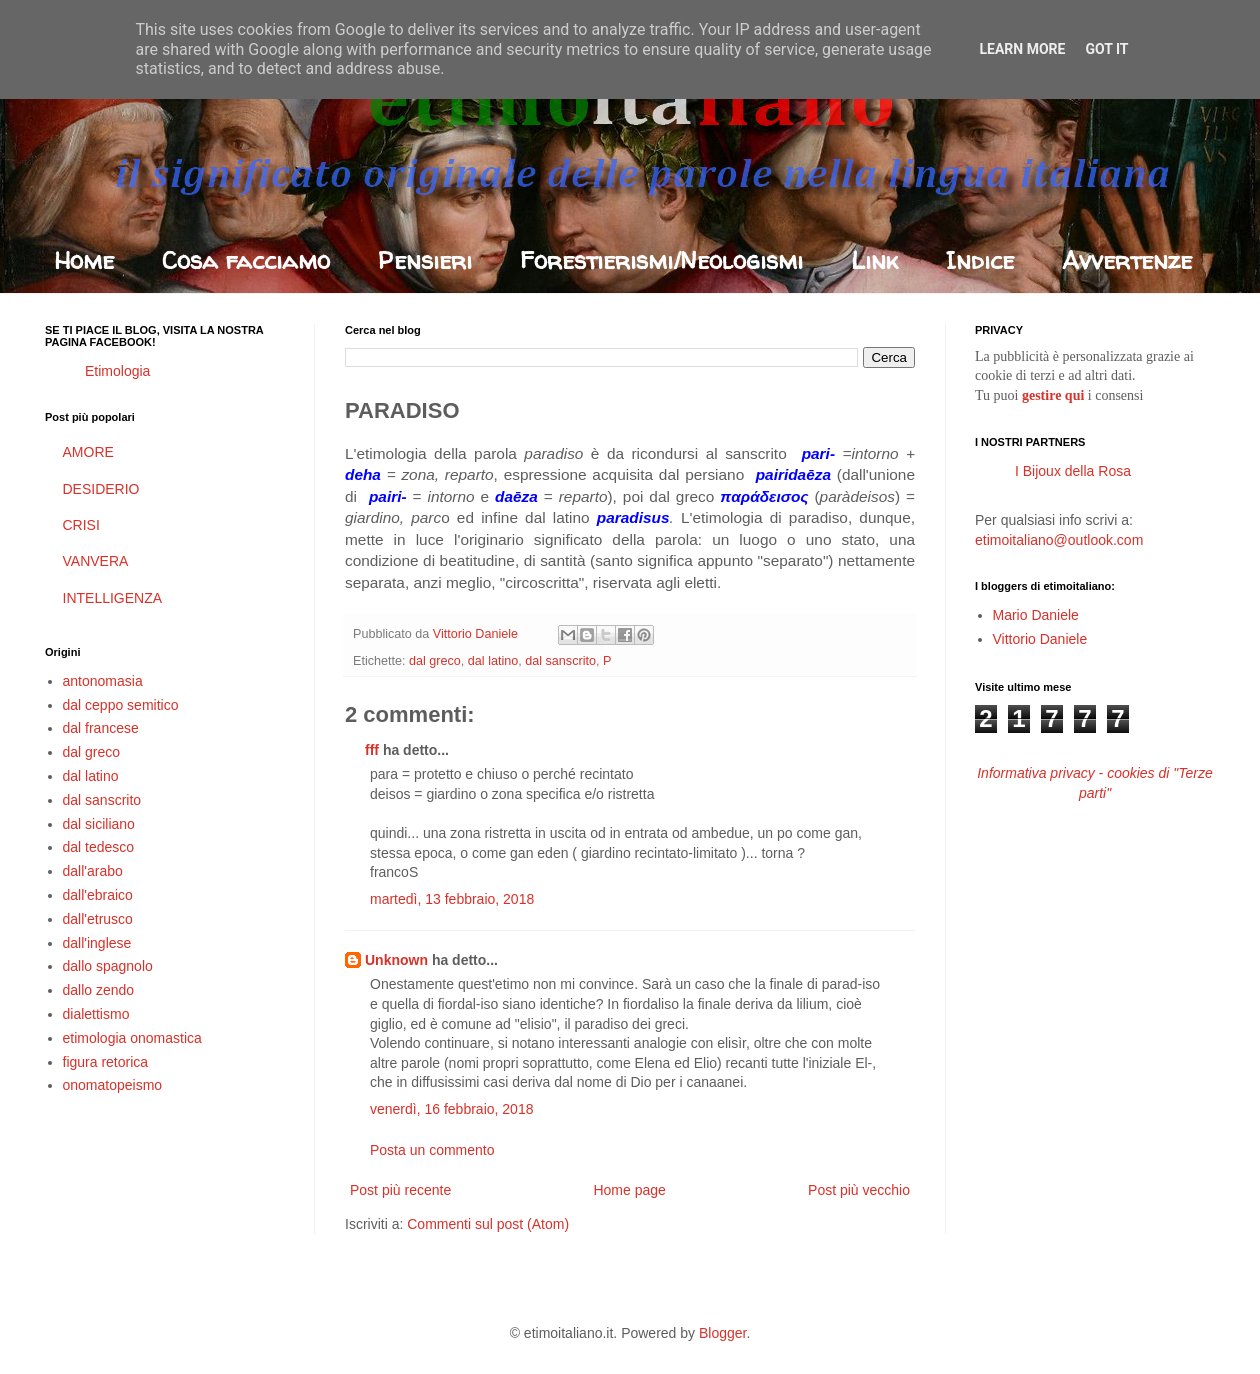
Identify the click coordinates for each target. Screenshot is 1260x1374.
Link (874, 260)
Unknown (396, 960)
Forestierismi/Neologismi (661, 260)
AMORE (88, 452)
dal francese (101, 728)
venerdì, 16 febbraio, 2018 (451, 1109)
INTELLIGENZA (113, 598)
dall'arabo (93, 871)
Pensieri (425, 260)
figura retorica (106, 1062)
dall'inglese (97, 943)
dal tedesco (99, 847)
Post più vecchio (859, 1190)
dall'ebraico (98, 895)
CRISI (81, 525)
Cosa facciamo (246, 260)
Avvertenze (1127, 260)
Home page (629, 1190)
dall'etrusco (98, 919)
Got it (1106, 49)
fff (372, 750)
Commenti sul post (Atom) (488, 1224)
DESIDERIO (101, 489)
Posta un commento (432, 1150)
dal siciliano (99, 824)
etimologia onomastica (132, 1038)
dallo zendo (99, 990)
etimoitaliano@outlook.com (1059, 540)
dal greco (435, 661)
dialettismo (96, 1014)
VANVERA (96, 561)
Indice (980, 260)
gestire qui (1053, 395)
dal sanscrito (560, 661)
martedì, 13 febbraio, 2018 (452, 899)
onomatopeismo (113, 1085)
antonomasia (103, 681)
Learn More (1022, 49)
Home (84, 260)
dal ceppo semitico (121, 705)
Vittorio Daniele (1040, 639)
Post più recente (400, 1190)
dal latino (493, 661)
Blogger (722, 1333)
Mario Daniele (1036, 615)
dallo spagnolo (108, 966)
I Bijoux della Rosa (1073, 471)
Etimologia (117, 371)
